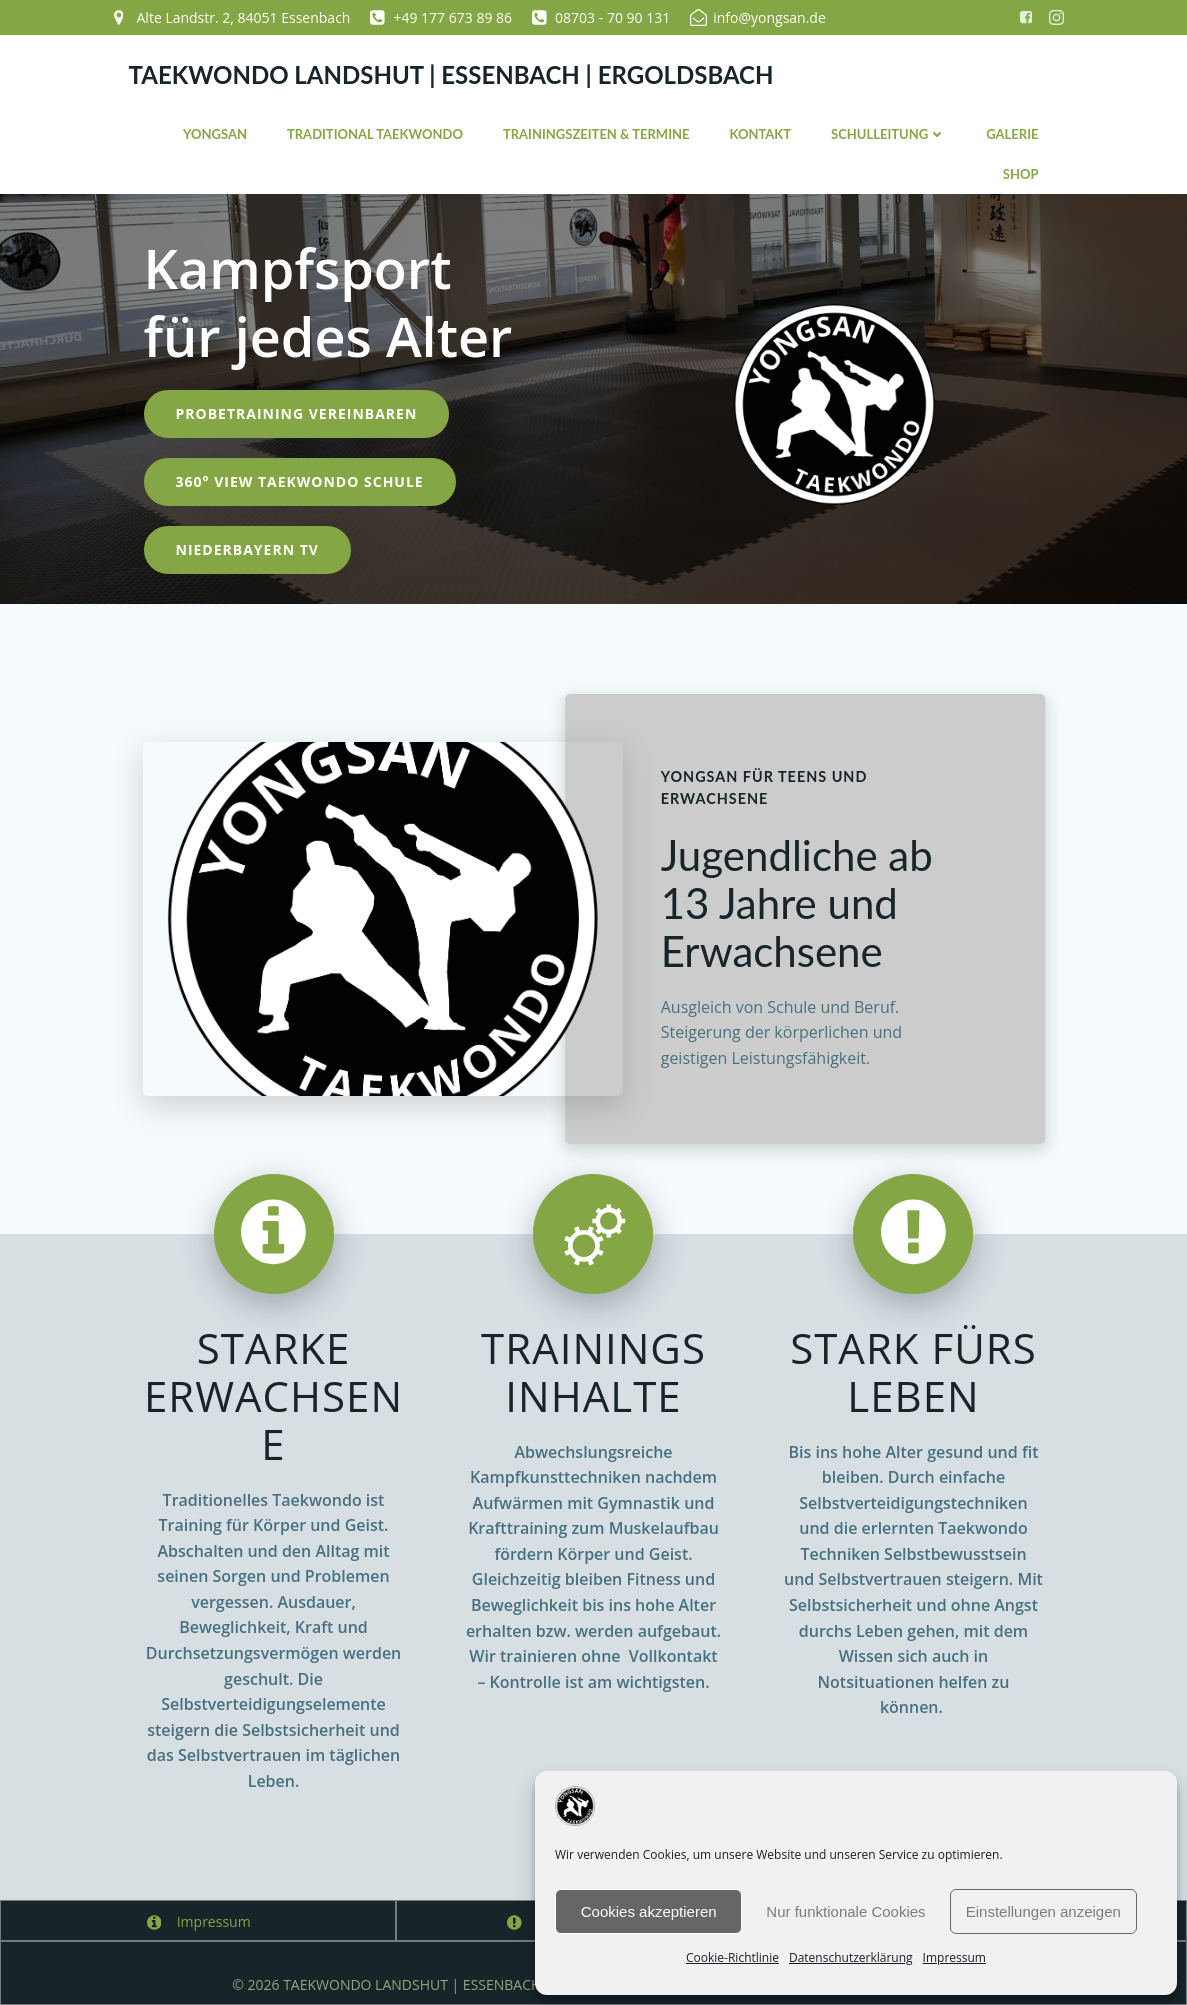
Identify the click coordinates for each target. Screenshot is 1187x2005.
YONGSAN (215, 134)
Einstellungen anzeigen (1043, 1911)
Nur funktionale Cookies (845, 1911)
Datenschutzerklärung (851, 1957)
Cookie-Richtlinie (732, 1957)
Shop (1021, 174)
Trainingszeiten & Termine (596, 134)
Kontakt (760, 134)
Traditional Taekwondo (375, 134)
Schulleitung (888, 134)
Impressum (954, 1957)
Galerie (1012, 134)
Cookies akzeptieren (649, 1911)
